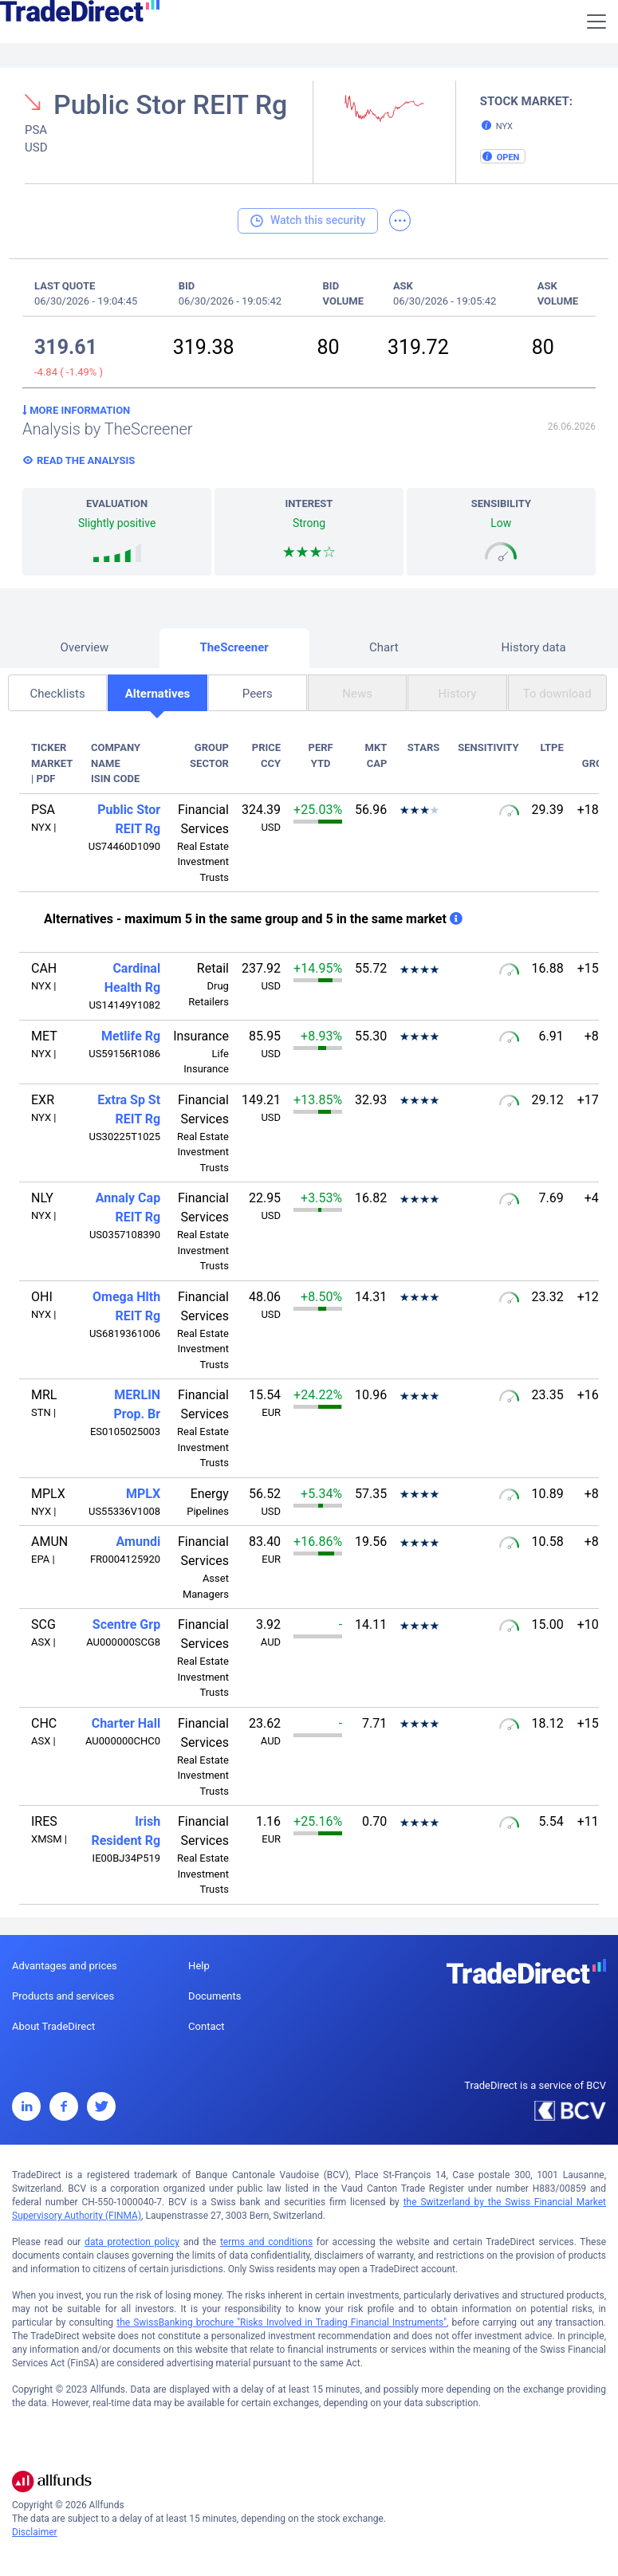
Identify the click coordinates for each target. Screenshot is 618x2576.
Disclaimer (34, 2532)
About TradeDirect (53, 2026)
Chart (384, 647)
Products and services (63, 1996)
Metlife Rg (130, 1036)
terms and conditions (266, 2242)
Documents (214, 1996)
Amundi (138, 1541)
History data (534, 647)
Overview (84, 647)
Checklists (57, 693)
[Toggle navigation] (596, 21)
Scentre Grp (126, 1624)
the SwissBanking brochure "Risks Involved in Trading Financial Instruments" (281, 2322)
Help (199, 1966)
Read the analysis (86, 460)
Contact (206, 2026)
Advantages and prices (64, 1966)
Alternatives (158, 693)
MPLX (143, 1493)
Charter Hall (126, 1723)
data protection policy (132, 2242)
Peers (257, 693)
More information (76, 410)
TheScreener (233, 647)
